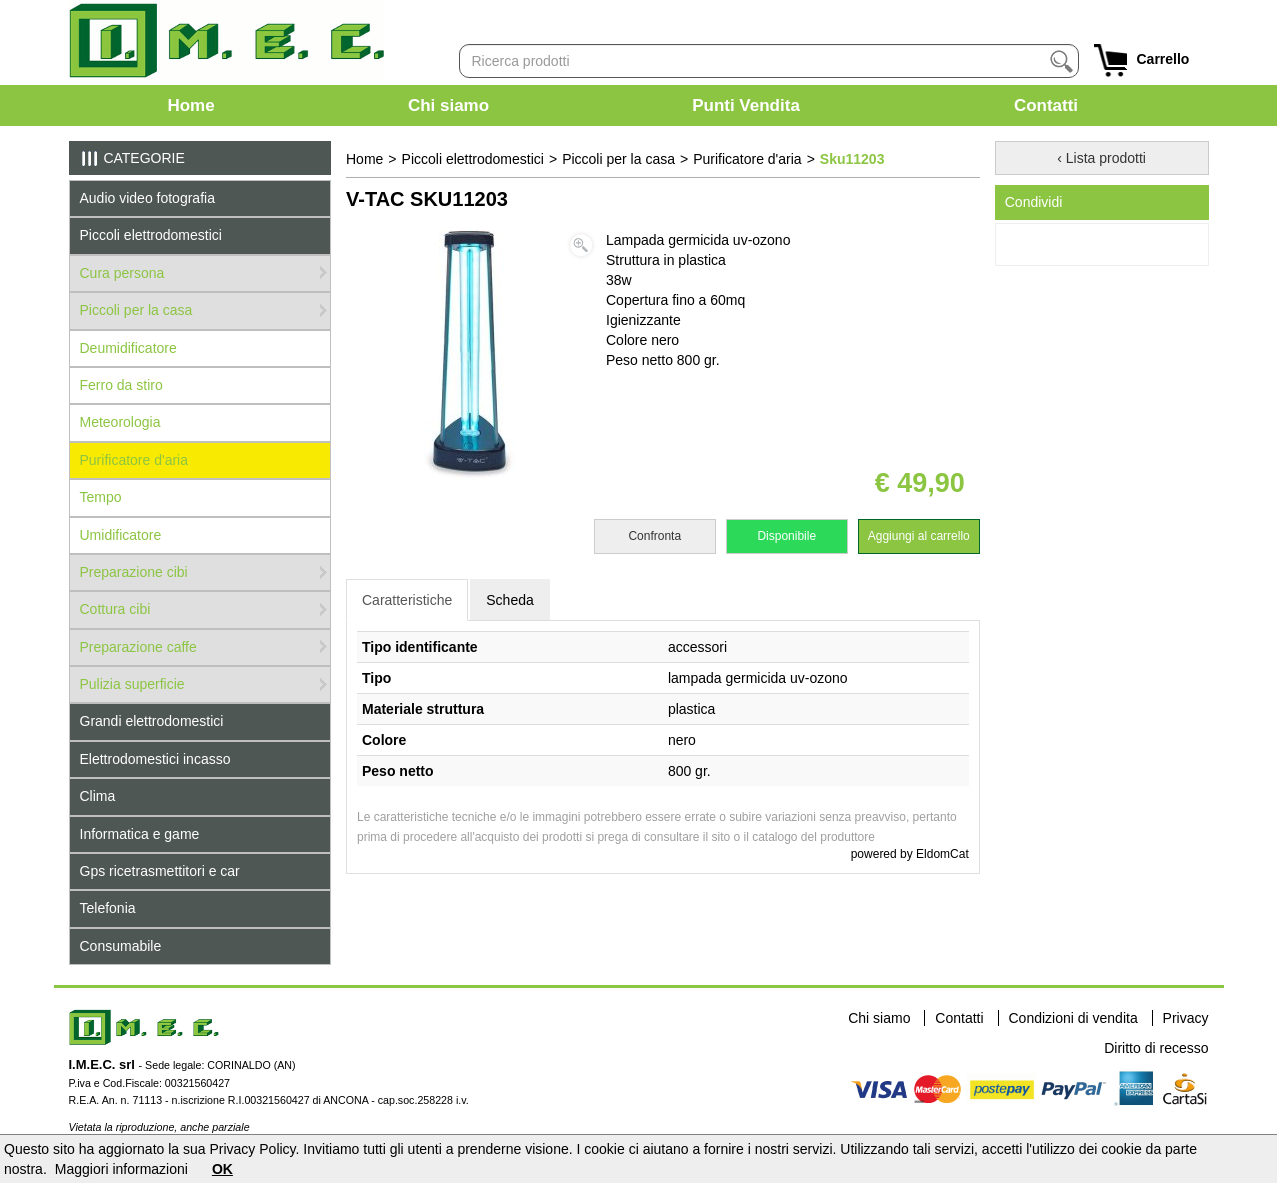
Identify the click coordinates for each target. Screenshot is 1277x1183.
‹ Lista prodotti (1101, 158)
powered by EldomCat (910, 854)
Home (190, 105)
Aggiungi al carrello (919, 536)
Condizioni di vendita (1073, 1018)
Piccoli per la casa (618, 159)
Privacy (1186, 1018)
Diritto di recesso (1156, 1048)
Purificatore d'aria (747, 159)
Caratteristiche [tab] (407, 600)
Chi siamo (448, 105)
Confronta (654, 536)
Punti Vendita (746, 105)
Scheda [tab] (509, 600)
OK (222, 1169)
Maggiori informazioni (121, 1169)
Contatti (1046, 105)
